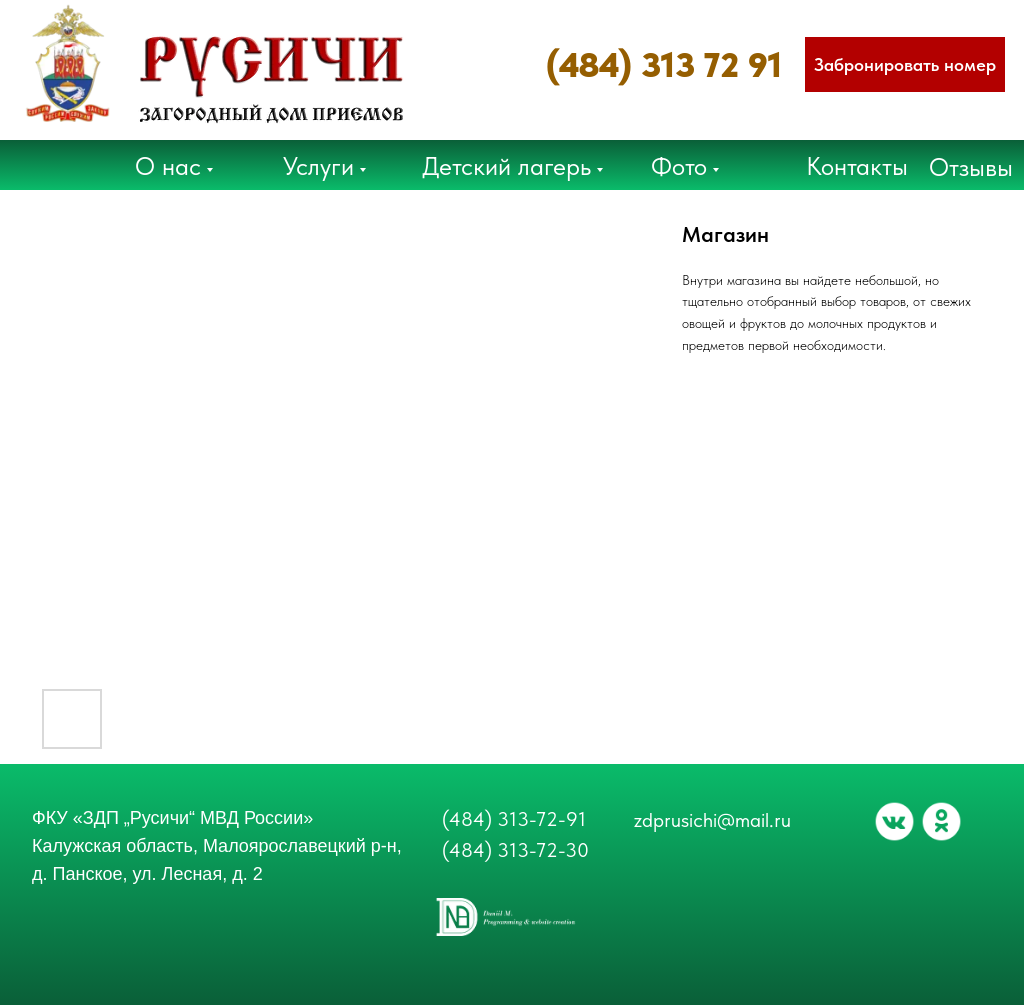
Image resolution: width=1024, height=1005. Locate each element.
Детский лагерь (506, 166)
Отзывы (971, 167)
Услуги (318, 166)
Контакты (857, 166)
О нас (168, 166)
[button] (905, 64)
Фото (679, 166)
